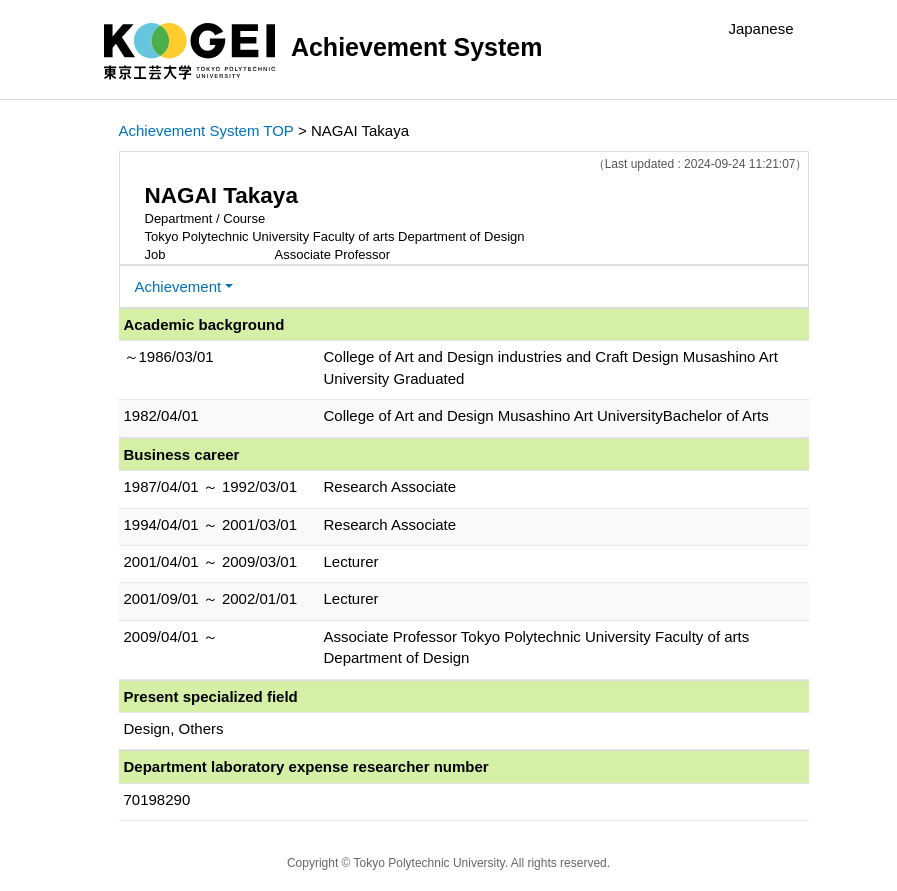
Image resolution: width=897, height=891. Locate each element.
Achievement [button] (178, 286)
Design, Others (174, 728)
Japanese (760, 28)
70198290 (157, 799)
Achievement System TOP (206, 130)
